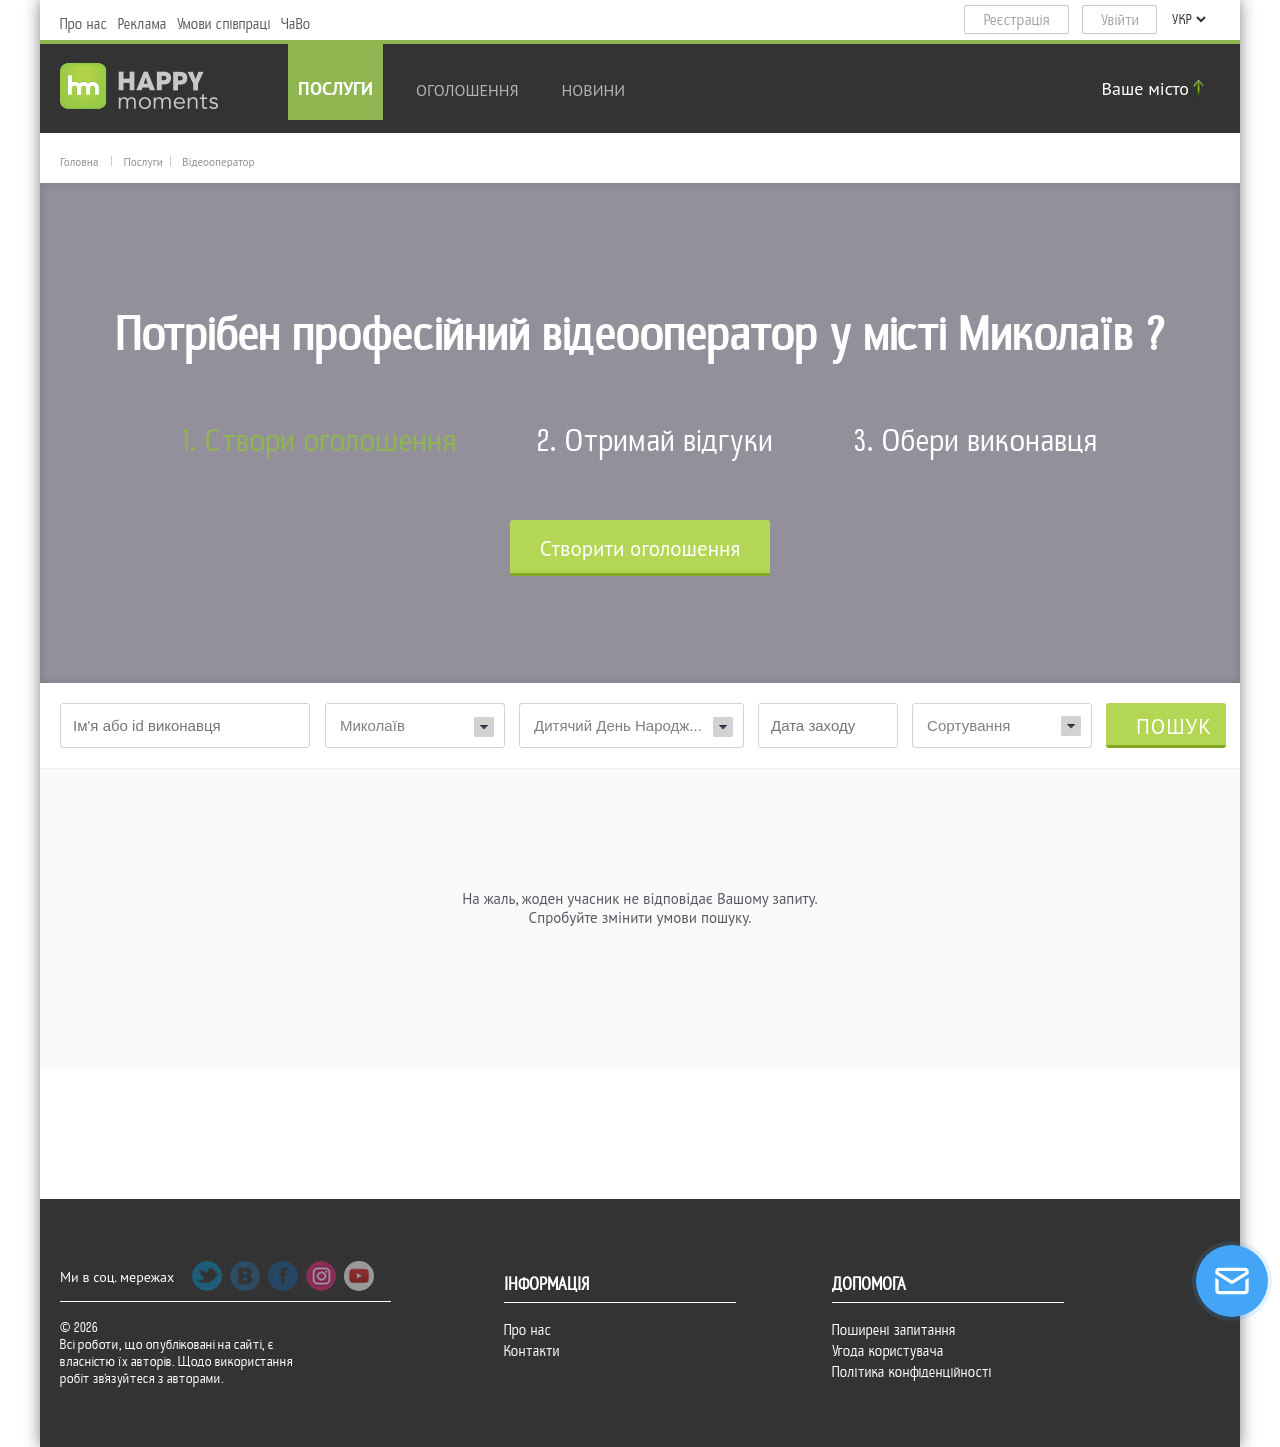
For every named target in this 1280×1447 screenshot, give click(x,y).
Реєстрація (1017, 20)
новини (594, 90)
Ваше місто (1156, 88)
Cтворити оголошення (640, 548)
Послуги (335, 90)
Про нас (84, 24)
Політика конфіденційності (912, 1372)
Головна (79, 162)
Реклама (142, 24)
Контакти (532, 1351)
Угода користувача (888, 1351)
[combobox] (1002, 725)
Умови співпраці (224, 24)
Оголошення (467, 90)
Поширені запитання (894, 1330)
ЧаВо (296, 24)
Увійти (1120, 20)
